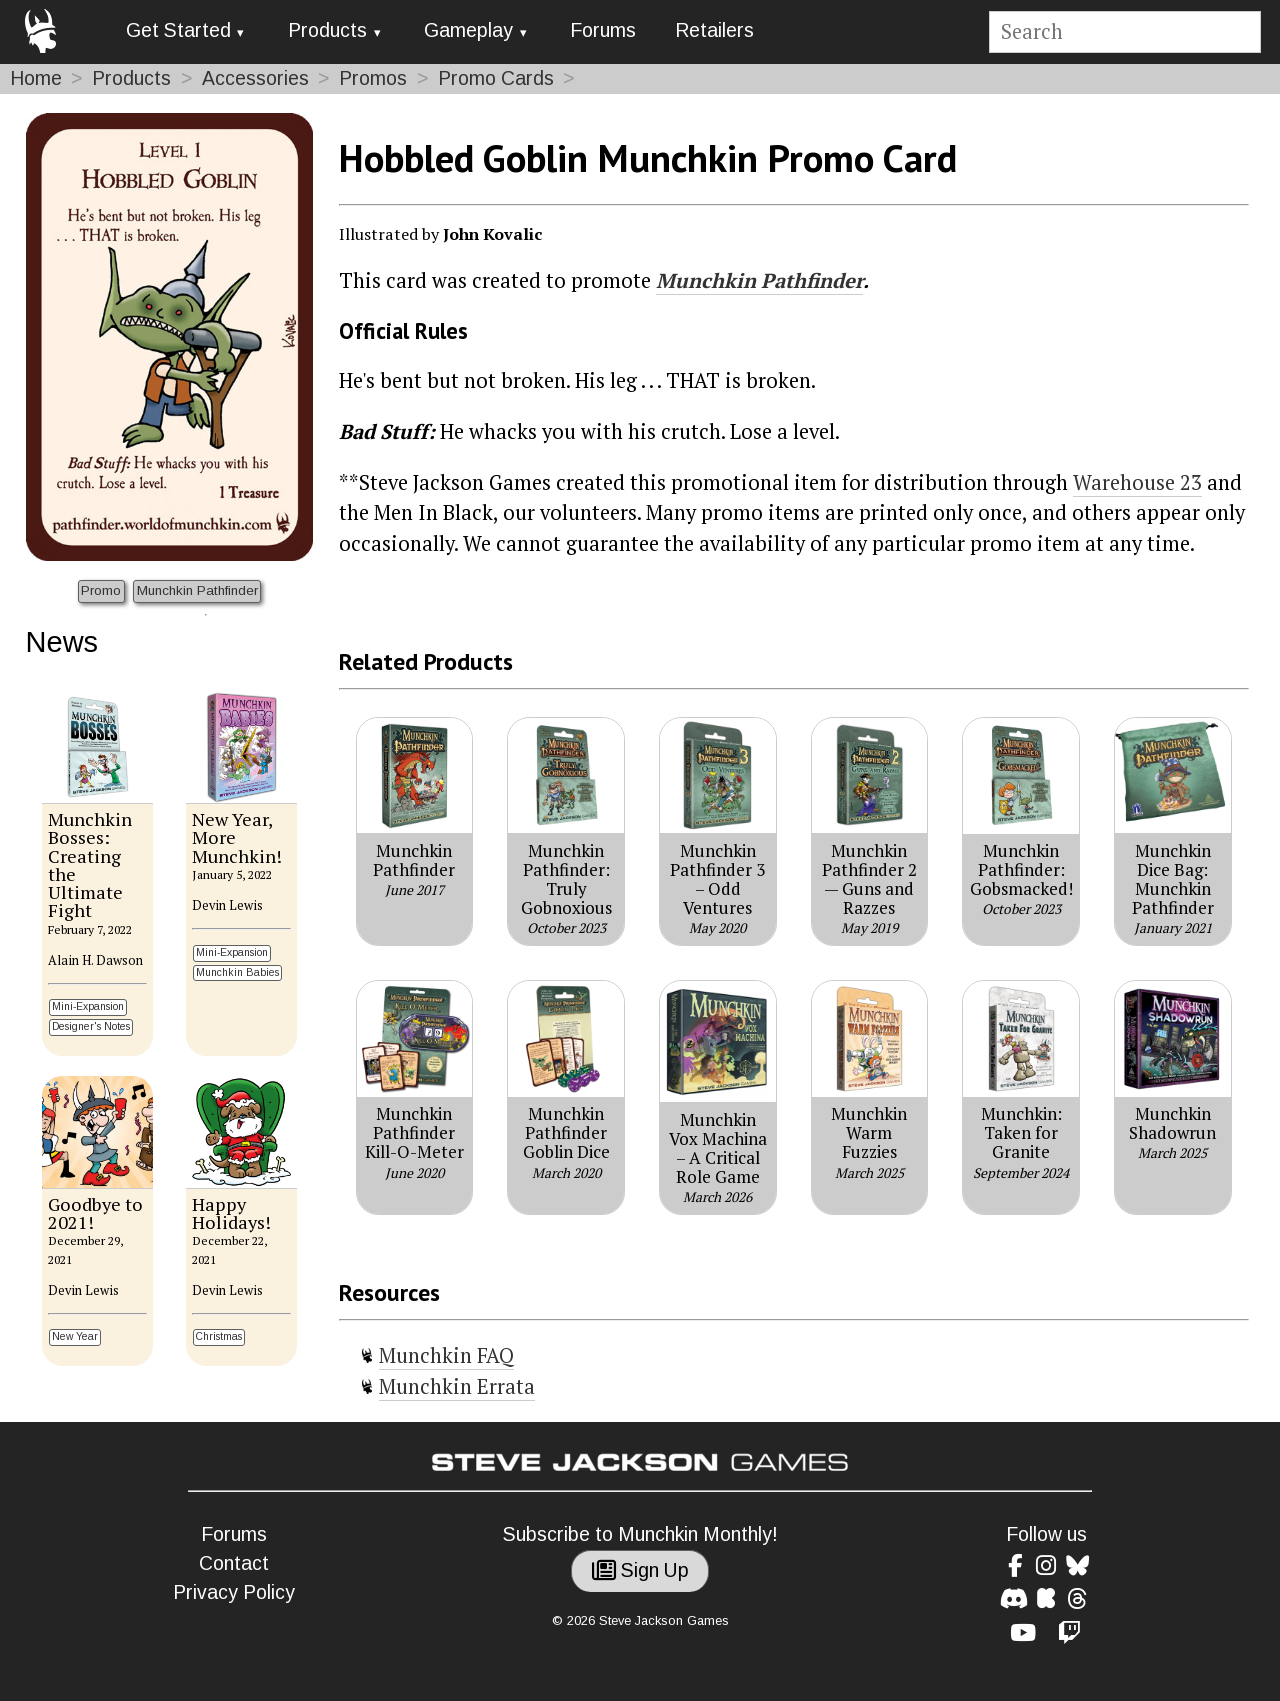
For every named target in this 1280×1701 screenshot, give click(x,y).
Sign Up (640, 1570)
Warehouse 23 (1137, 482)
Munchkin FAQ (446, 1355)
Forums (603, 30)
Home (36, 78)
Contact (234, 1563)
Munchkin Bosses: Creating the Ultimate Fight (90, 864)
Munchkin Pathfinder (197, 590)
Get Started (178, 30)
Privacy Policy (234, 1592)
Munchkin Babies (237, 972)
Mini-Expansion (88, 1006)
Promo (101, 590)
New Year (75, 1336)
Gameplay (468, 30)
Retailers (714, 30)
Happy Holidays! (231, 1213)
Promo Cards (496, 78)
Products (327, 30)
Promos (373, 78)
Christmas (219, 1336)
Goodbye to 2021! (95, 1213)
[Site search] (1124, 32)
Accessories (255, 78)
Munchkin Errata (457, 1386)
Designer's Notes (91, 1026)
